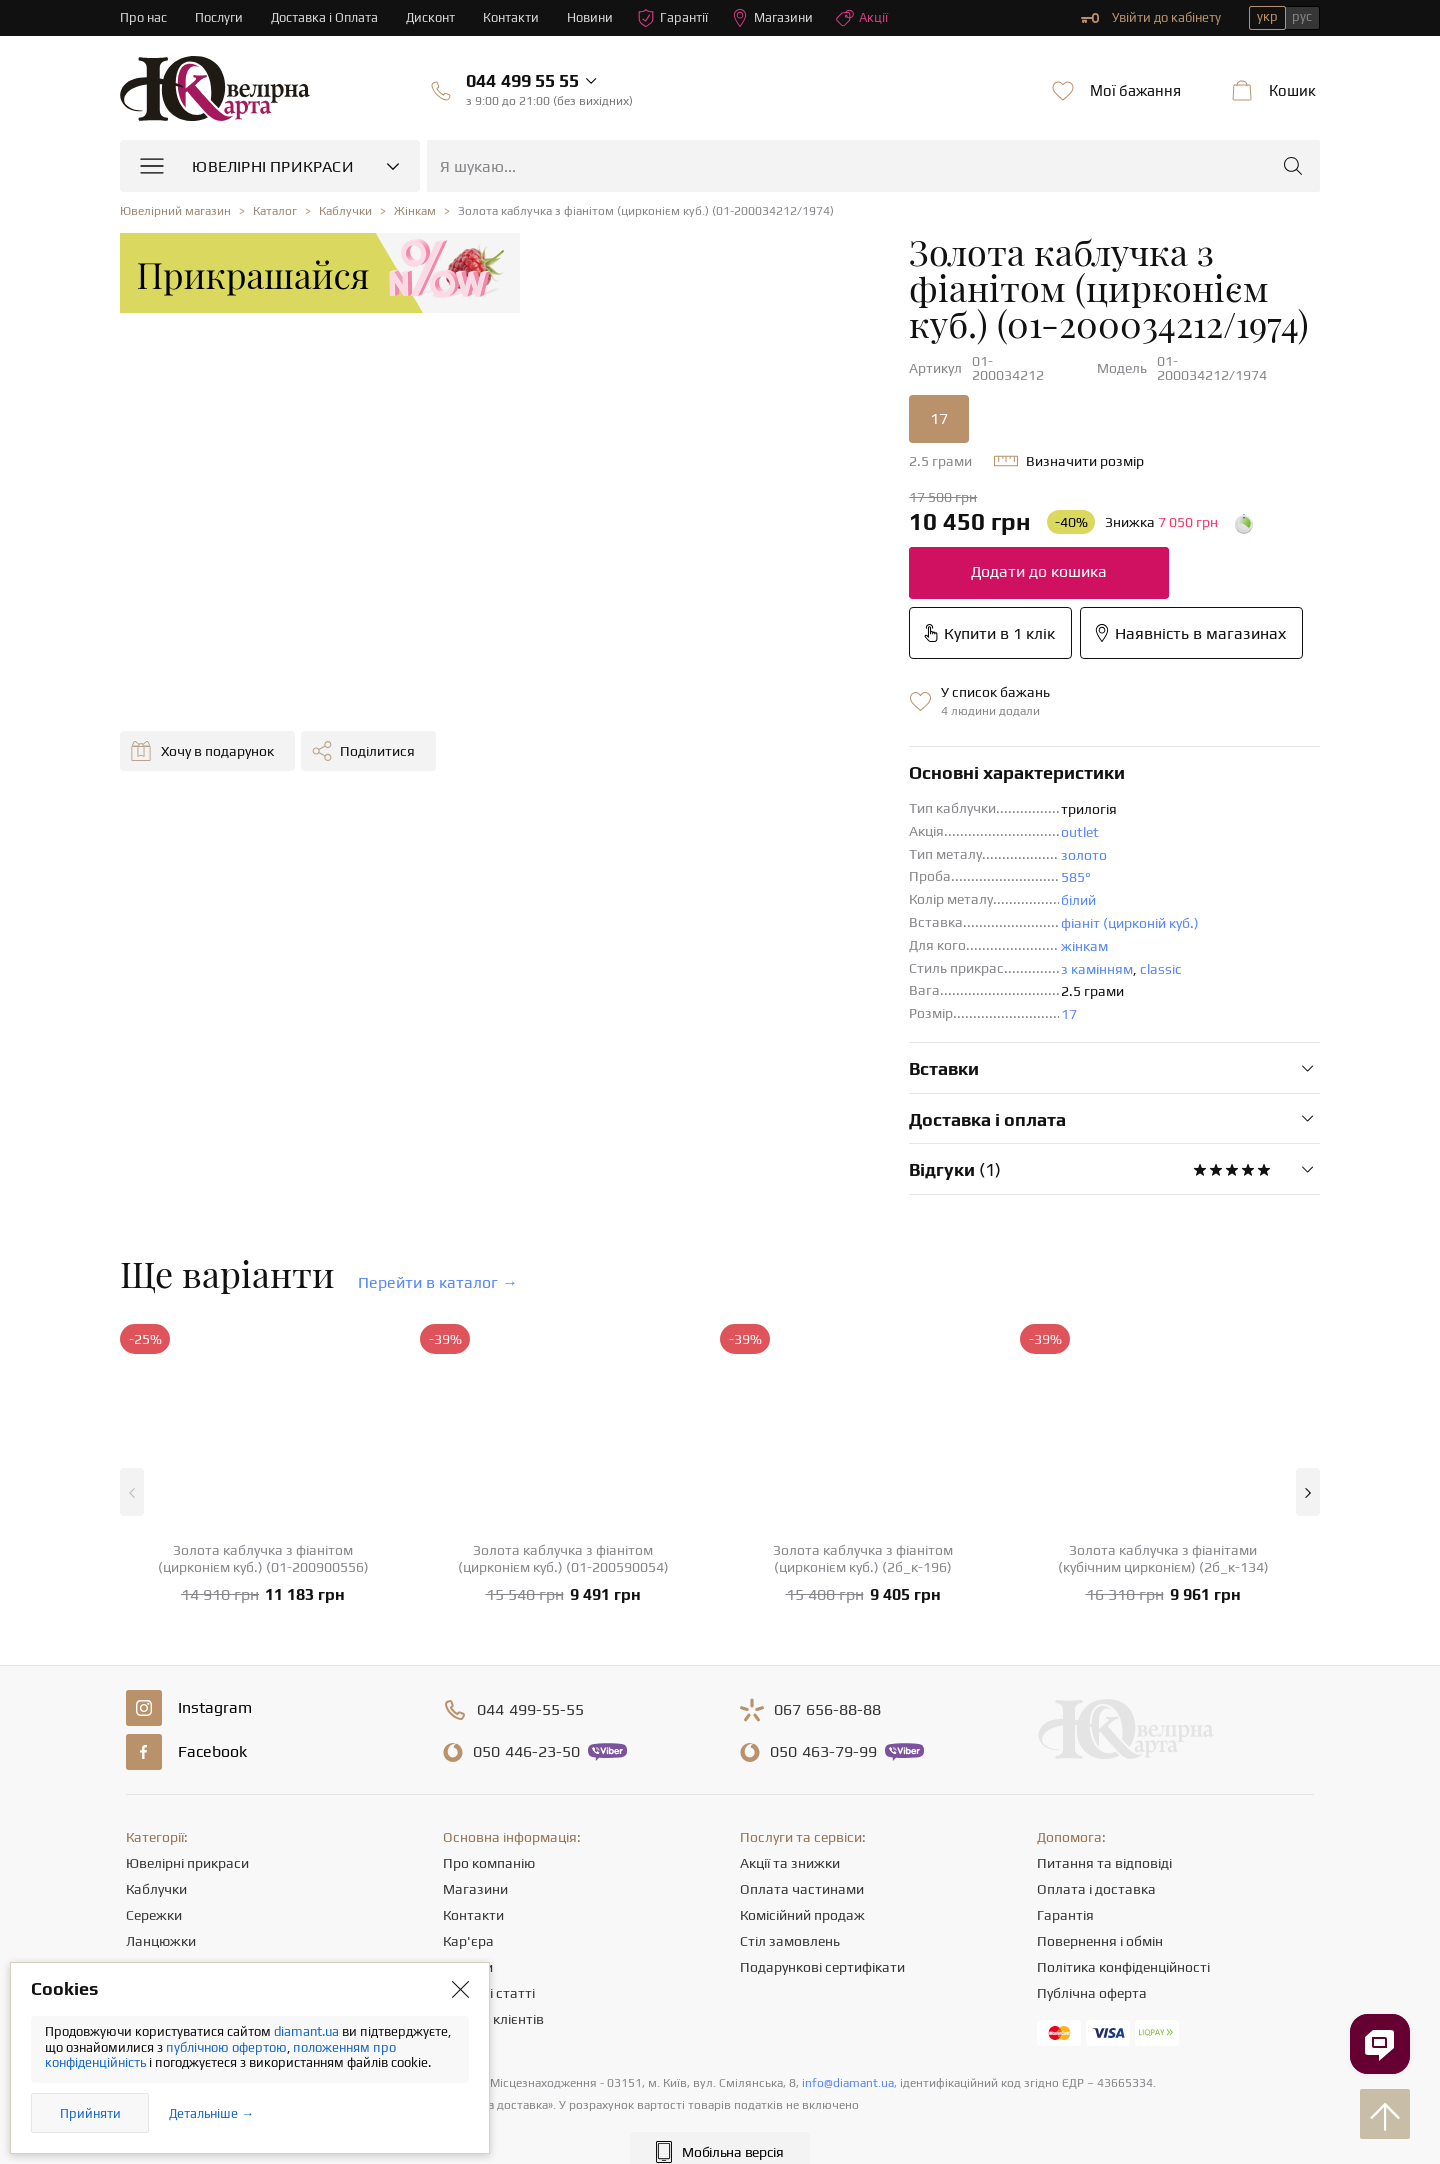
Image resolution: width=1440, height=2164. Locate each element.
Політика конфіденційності (1123, 1857)
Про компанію (489, 1753)
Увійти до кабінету (1151, 18)
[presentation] (720, 2112)
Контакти (512, 17)
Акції (863, 18)
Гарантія (1065, 1805)
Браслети (156, 1883)
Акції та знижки (790, 1753)
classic (864, 859)
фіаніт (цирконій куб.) (833, 813)
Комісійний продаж (802, 1805)
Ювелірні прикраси (187, 1753)
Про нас (143, 17)
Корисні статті (489, 1883)
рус (1302, 16)
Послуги (219, 17)
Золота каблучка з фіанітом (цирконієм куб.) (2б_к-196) (863, 1448)
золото (787, 745)
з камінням (800, 859)
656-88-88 (827, 1600)
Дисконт (431, 17)
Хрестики (156, 1909)
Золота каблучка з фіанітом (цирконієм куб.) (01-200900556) (263, 1448)
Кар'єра (468, 1831)
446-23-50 (526, 1642)
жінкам (787, 836)
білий (781, 790)
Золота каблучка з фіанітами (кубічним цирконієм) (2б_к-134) (1163, 1448)
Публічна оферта (1092, 1883)
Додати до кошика (742, 521)
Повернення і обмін (1100, 1831)
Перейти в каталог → (438, 1172)
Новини (591, 17)
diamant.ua (308, 2031)
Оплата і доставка (1096, 1779)
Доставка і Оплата (325, 17)
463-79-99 (823, 1642)
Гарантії (673, 18)
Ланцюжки (161, 1831)
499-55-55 (530, 1600)
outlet (783, 722)
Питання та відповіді (1104, 1753)
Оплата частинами (802, 1779)
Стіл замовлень (790, 1831)
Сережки (154, 1805)
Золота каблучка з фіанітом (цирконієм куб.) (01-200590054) (563, 1448)
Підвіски (153, 1857)
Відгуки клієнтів (493, 1909)
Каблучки (156, 1779)
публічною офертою (226, 2047)
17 (642, 368)
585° (779, 767)
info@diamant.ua (848, 1973)
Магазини (773, 18)
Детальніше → (211, 2113)
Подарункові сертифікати (822, 1857)
